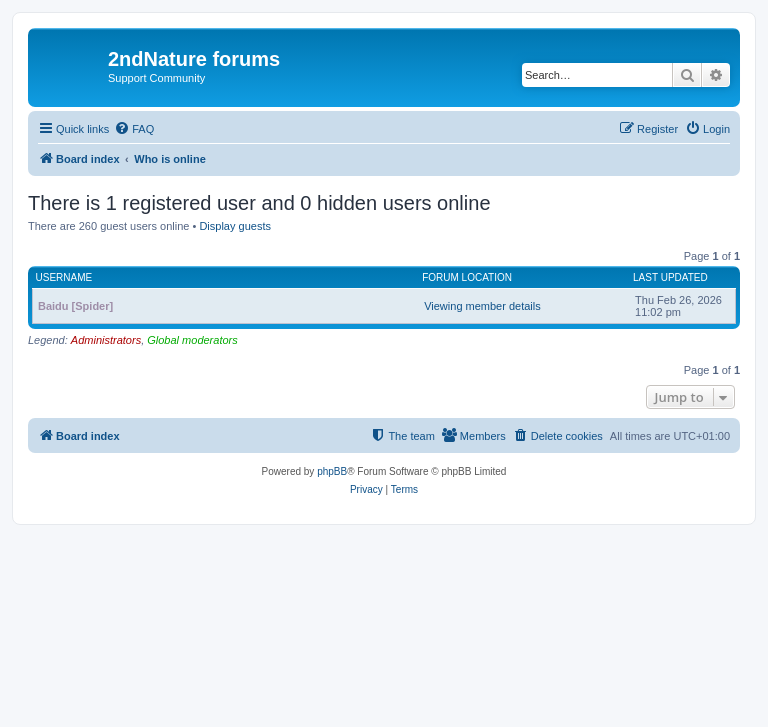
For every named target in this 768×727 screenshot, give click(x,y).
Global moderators (192, 340)
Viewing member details (482, 306)
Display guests (235, 226)
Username (64, 277)
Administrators (106, 340)
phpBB (332, 471)
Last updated (670, 277)
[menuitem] (134, 129)
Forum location (467, 277)
